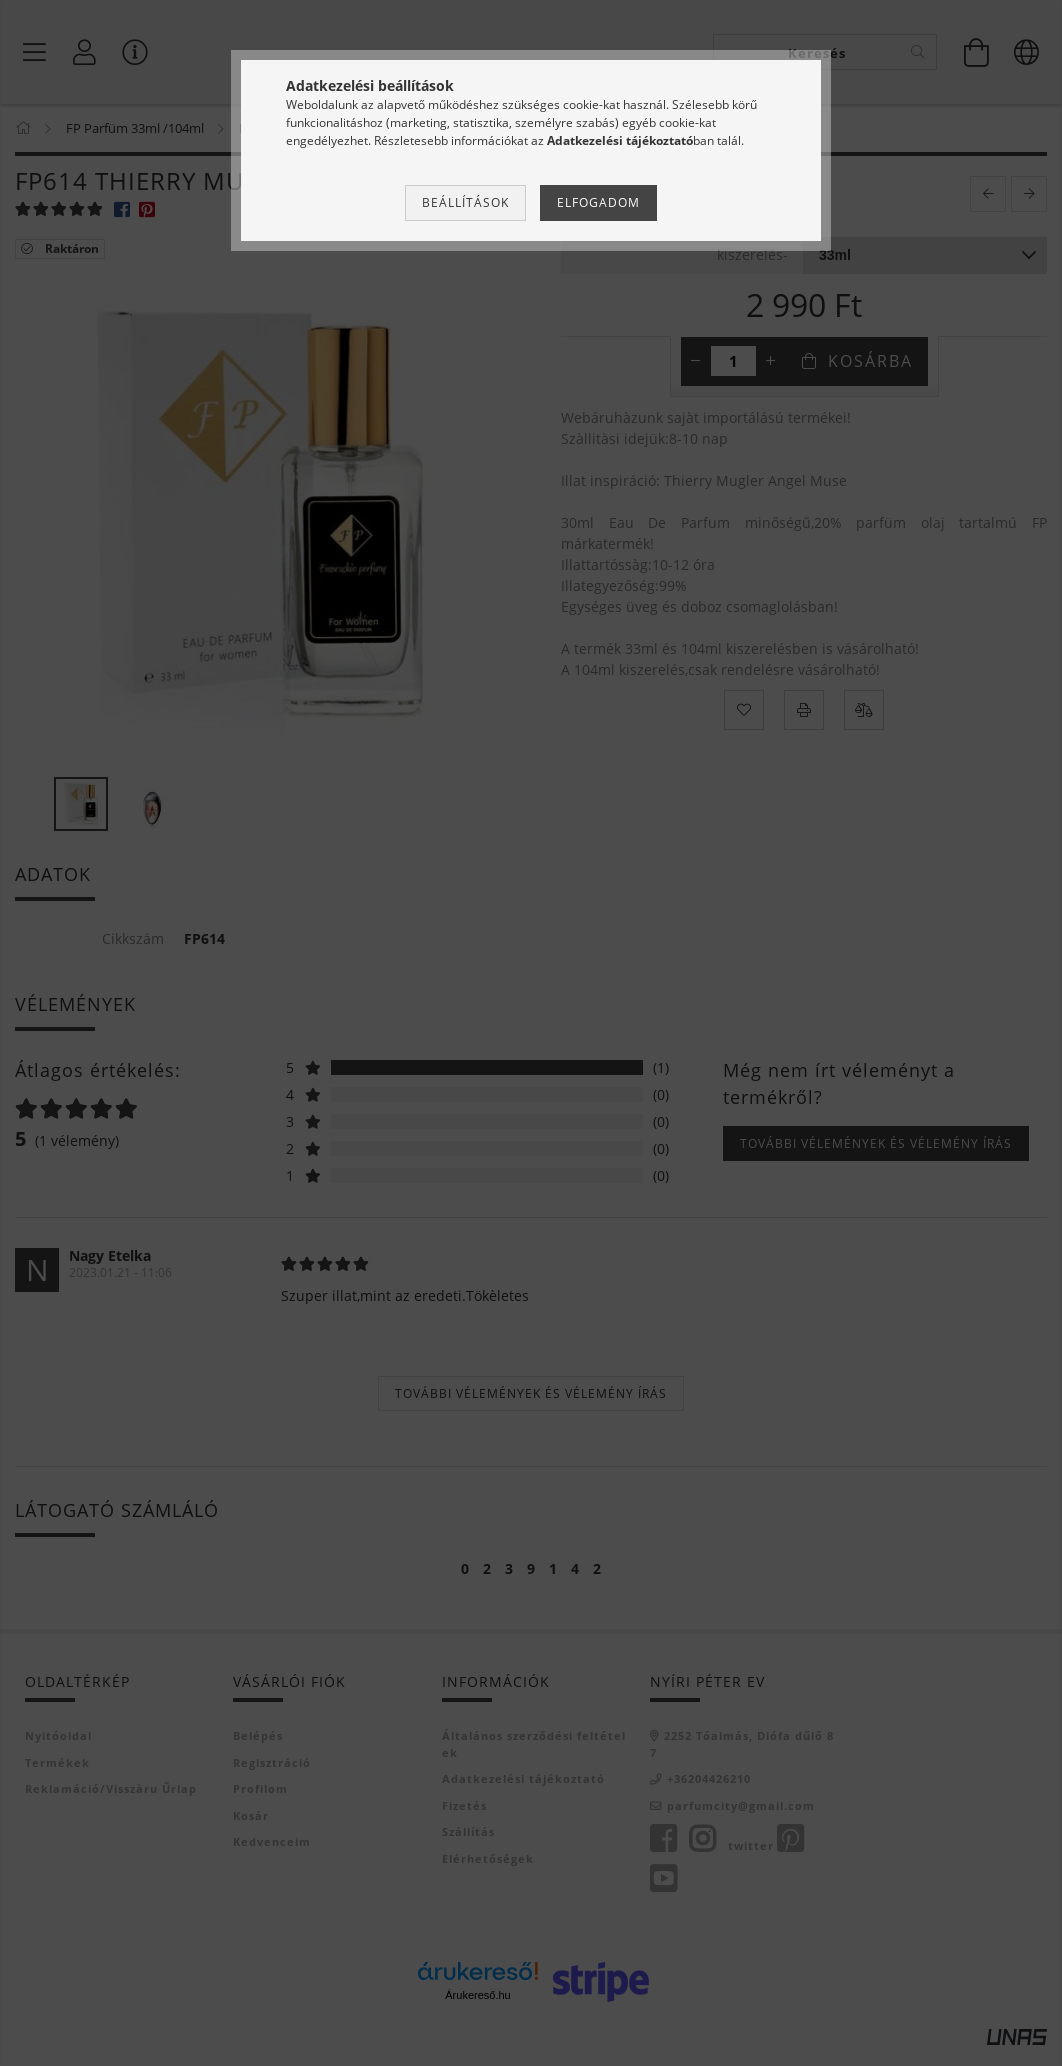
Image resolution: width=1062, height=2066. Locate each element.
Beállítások (465, 202)
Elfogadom (598, 202)
